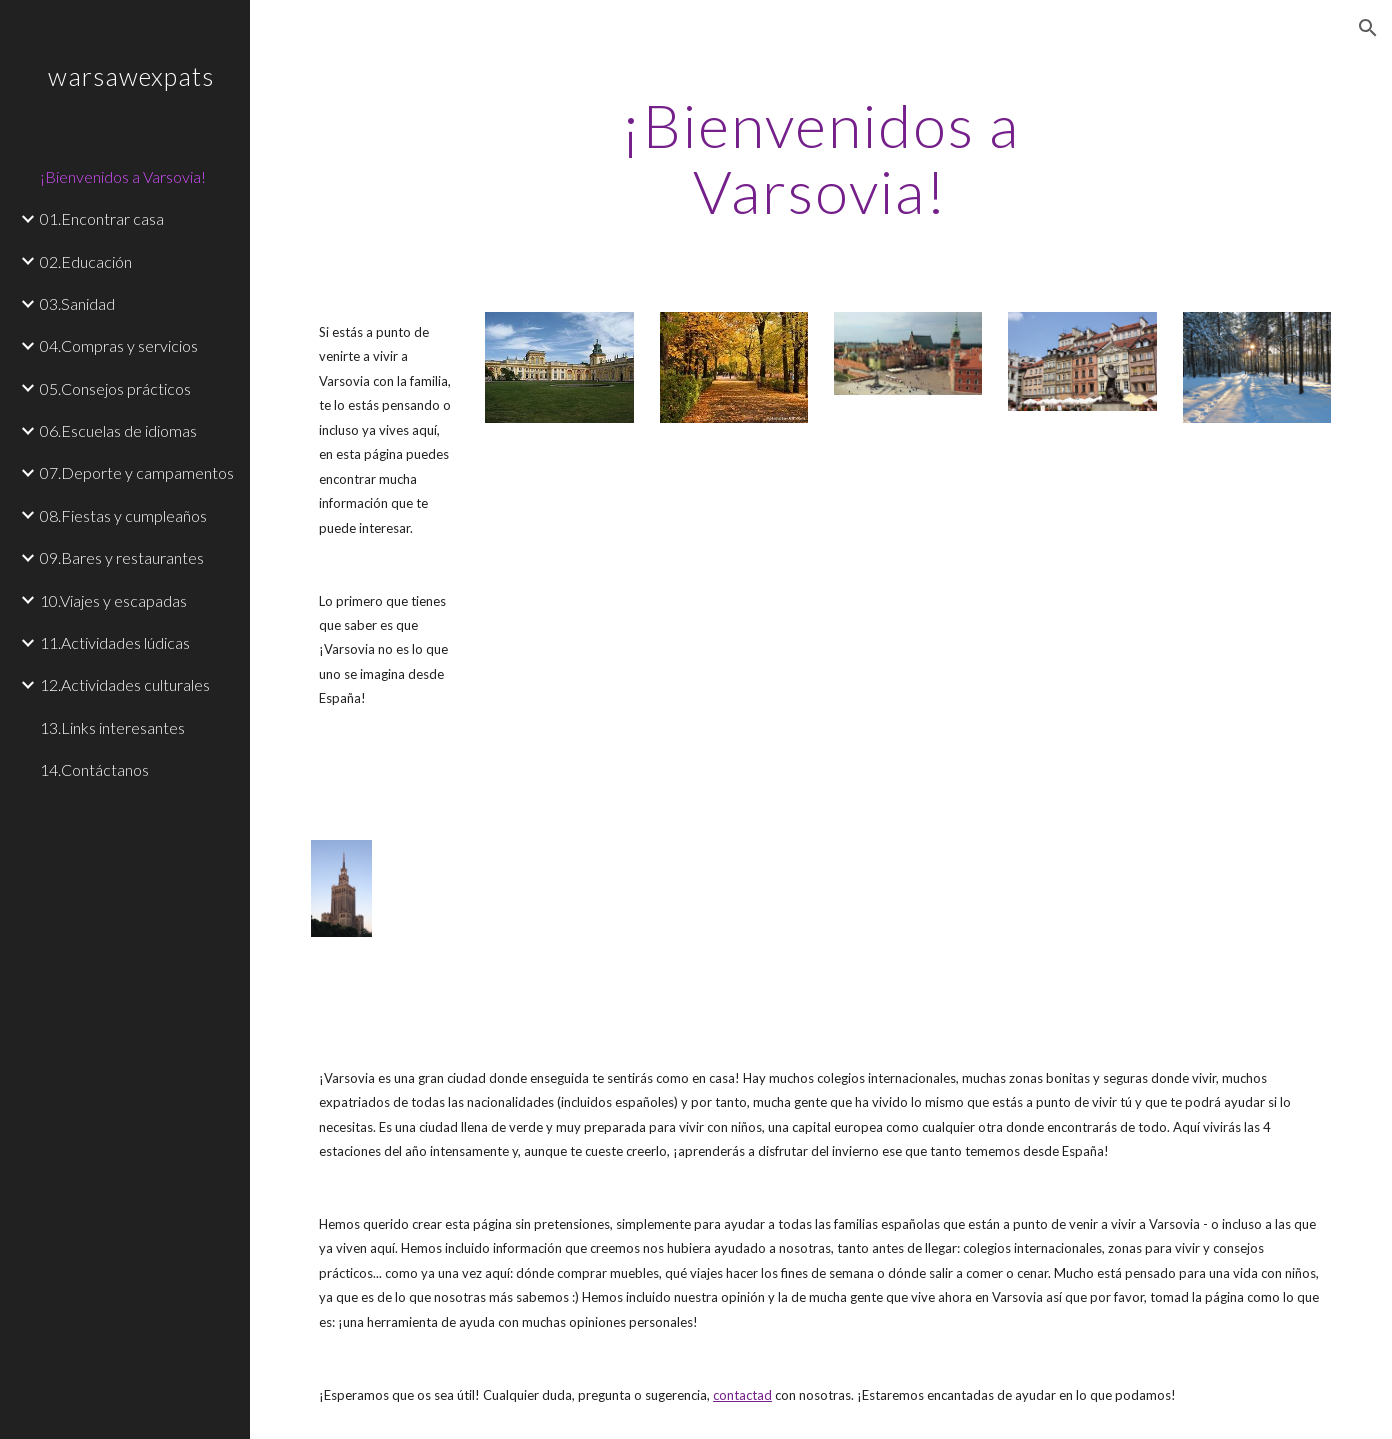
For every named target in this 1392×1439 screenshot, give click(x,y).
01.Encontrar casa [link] (102, 218)
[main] (820, 158)
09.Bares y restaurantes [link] (122, 557)
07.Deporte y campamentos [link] (137, 472)
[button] (1368, 28)
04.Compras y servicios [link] (119, 345)
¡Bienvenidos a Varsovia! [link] (123, 176)
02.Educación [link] (86, 261)
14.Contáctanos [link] (94, 769)
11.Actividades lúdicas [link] (115, 642)
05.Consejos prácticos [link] (115, 388)
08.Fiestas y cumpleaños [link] (123, 515)
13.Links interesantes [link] (112, 727)
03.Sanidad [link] (77, 303)
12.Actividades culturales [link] (125, 684)
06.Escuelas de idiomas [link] (118, 430)
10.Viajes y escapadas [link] (113, 600)
